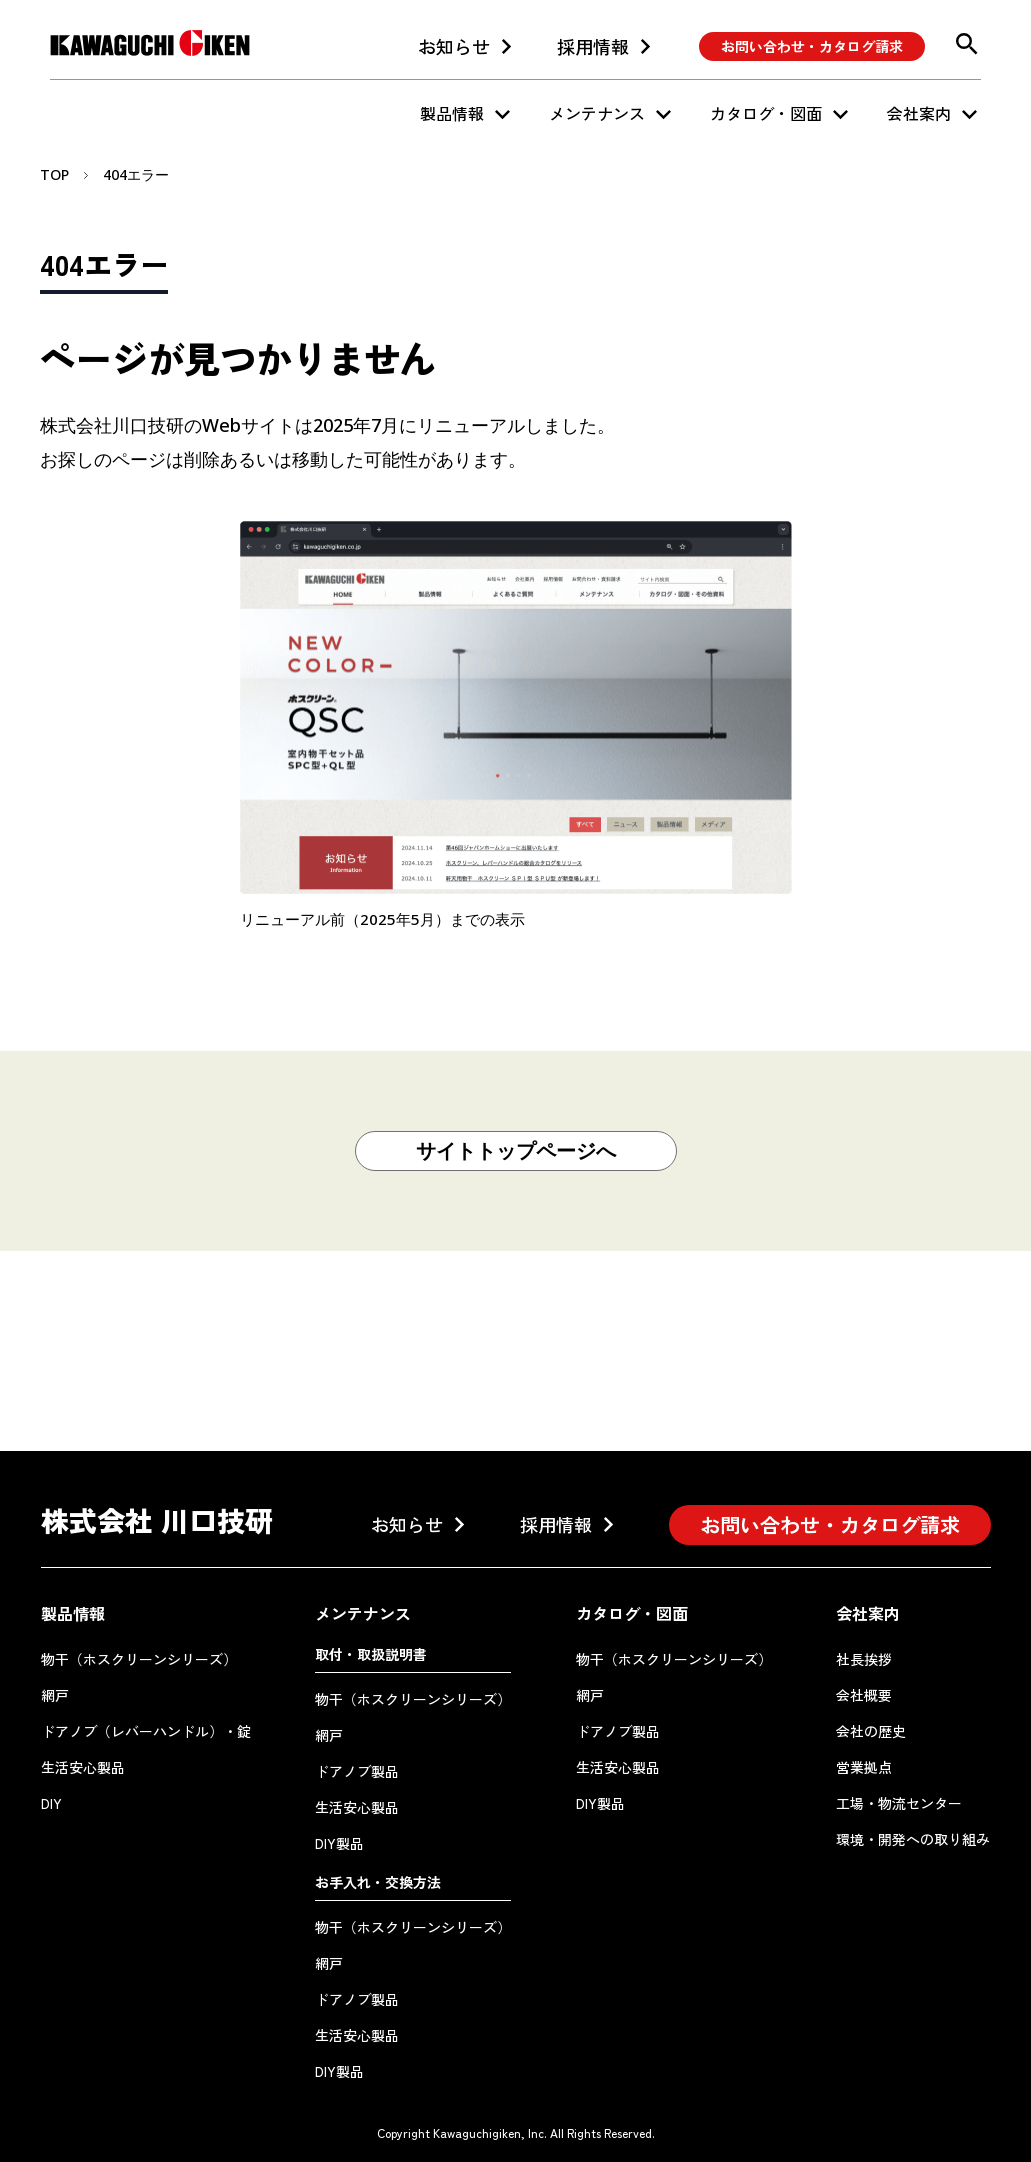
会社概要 (864, 1695)
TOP (54, 174)
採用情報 (593, 46)
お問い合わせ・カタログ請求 (812, 46)
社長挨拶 (864, 1659)
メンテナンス (597, 113)
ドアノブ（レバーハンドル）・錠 (146, 1731)
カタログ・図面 (766, 113)
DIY (51, 1803)
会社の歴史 (871, 1731)
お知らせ (454, 46)
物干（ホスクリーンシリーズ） (139, 1659)
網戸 (55, 1695)
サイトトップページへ (516, 1150)
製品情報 (452, 113)
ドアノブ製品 (357, 1771)
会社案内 (919, 113)
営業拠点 (864, 1767)
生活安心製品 (83, 1767)
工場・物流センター (899, 1803)
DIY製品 (339, 1843)
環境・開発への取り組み (913, 1839)
